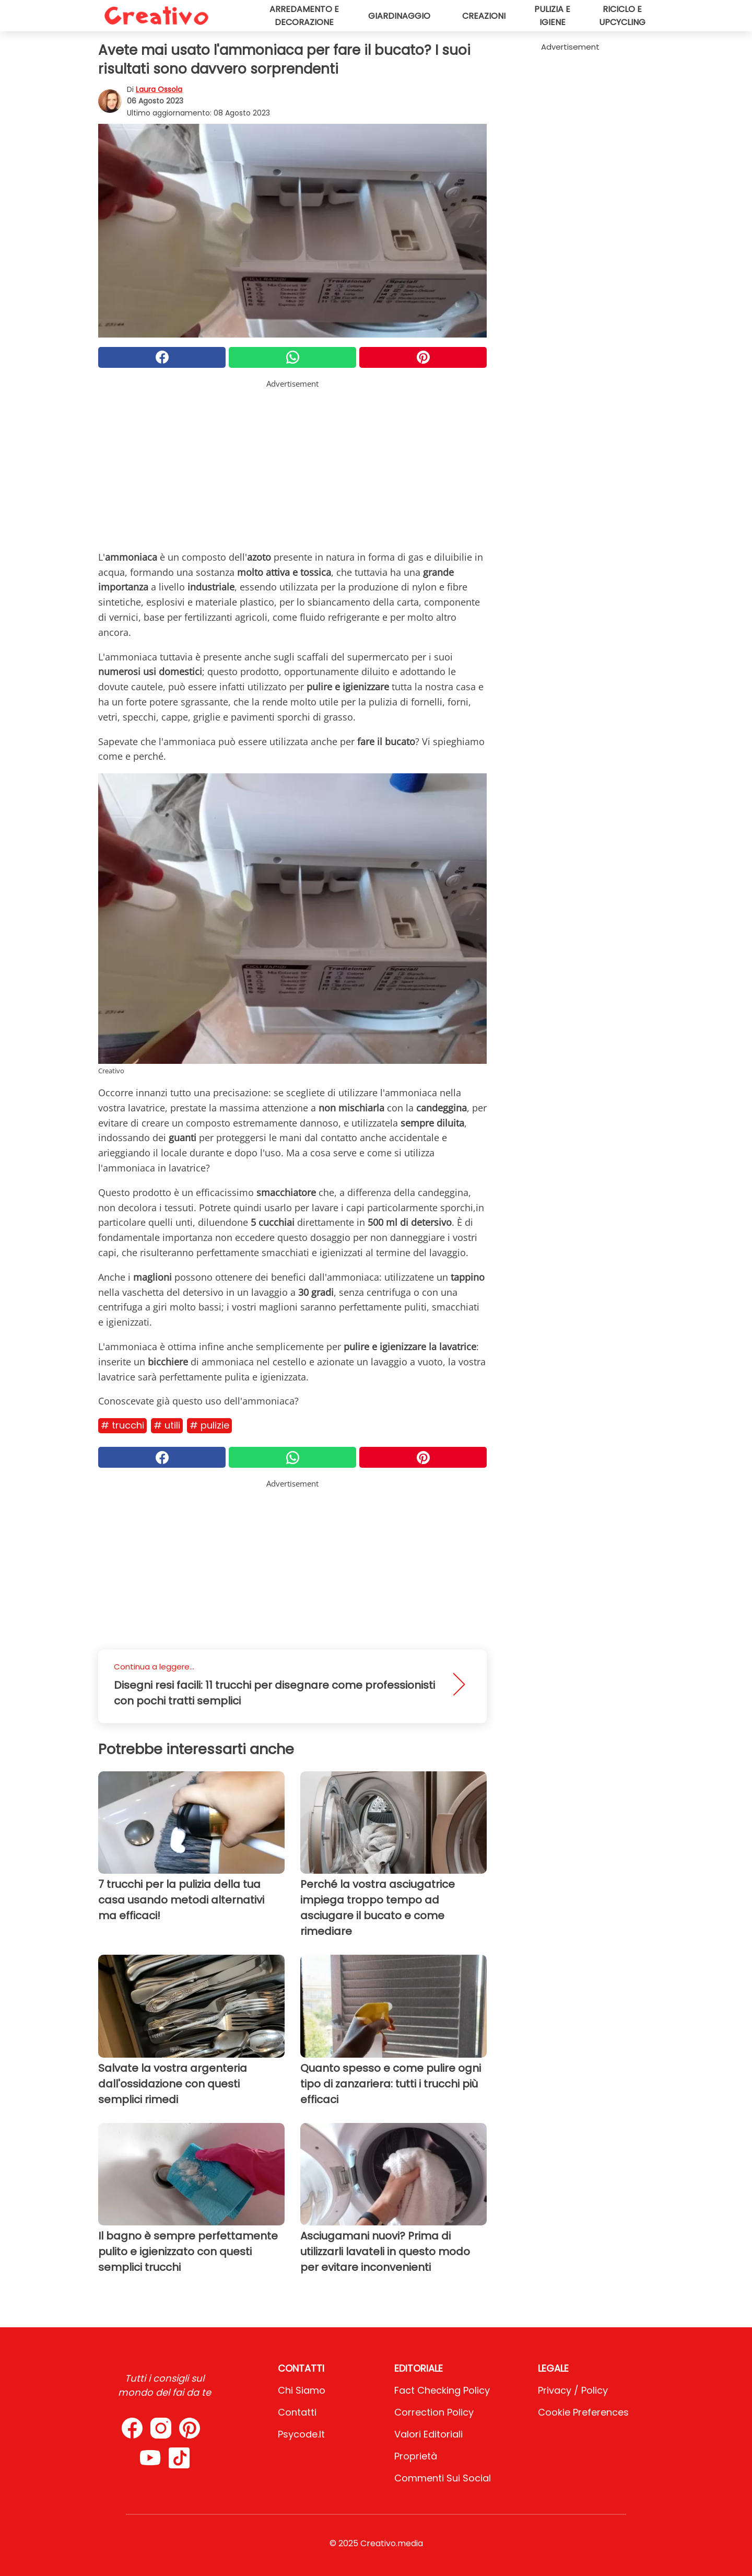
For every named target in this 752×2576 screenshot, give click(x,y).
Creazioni (484, 16)
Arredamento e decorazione (304, 15)
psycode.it (301, 2434)
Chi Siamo (301, 2390)
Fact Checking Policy (442, 2390)
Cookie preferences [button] (583, 2412)
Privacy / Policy (573, 2390)
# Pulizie (209, 1425)
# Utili (167, 1425)
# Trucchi (122, 1425)
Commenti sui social (442, 2478)
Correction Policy (434, 2412)
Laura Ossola (159, 89)
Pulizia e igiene (552, 15)
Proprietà (415, 2456)
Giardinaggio (399, 16)
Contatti (297, 2412)
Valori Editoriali (428, 2434)
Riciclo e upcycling (622, 15)
